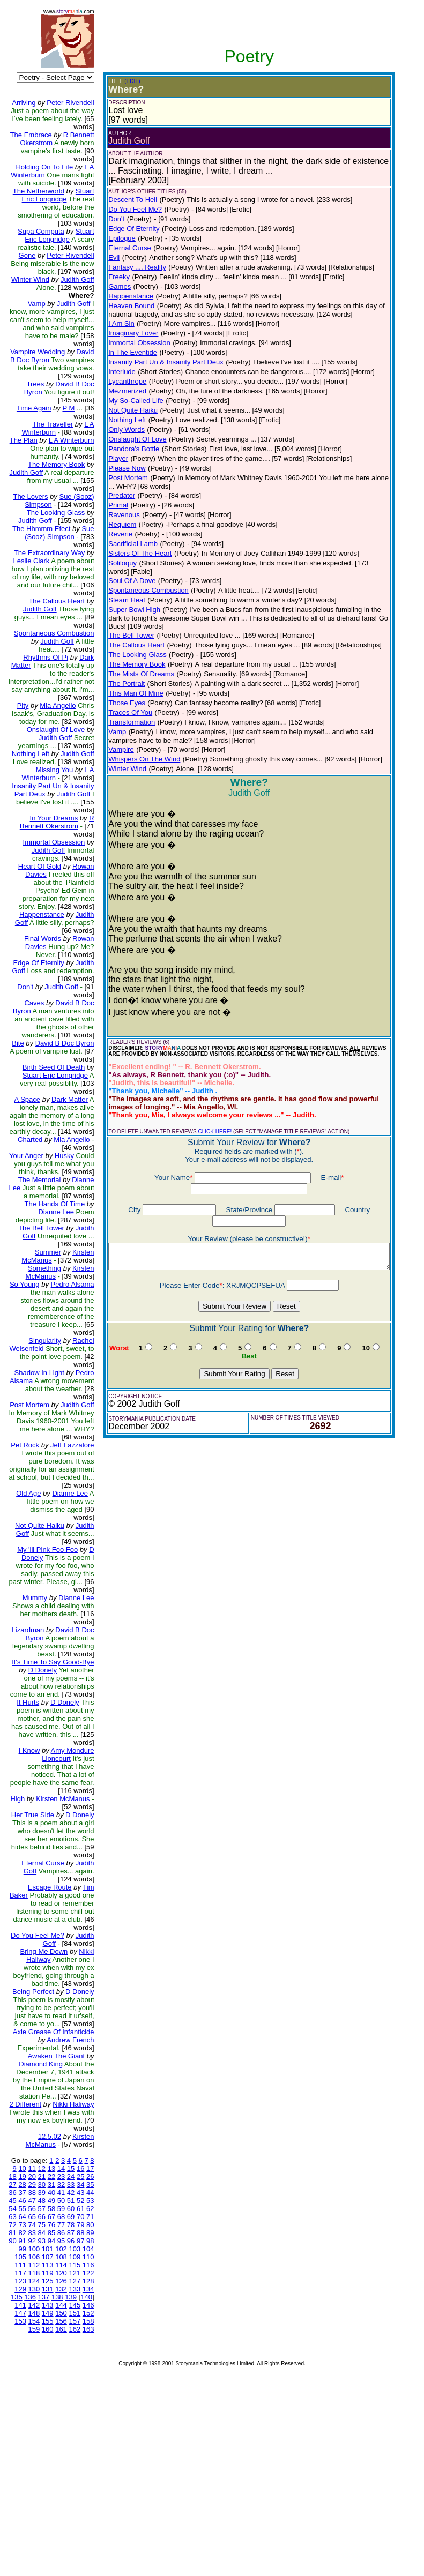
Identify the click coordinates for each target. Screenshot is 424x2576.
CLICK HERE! (206, 1115)
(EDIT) (123, 81)
